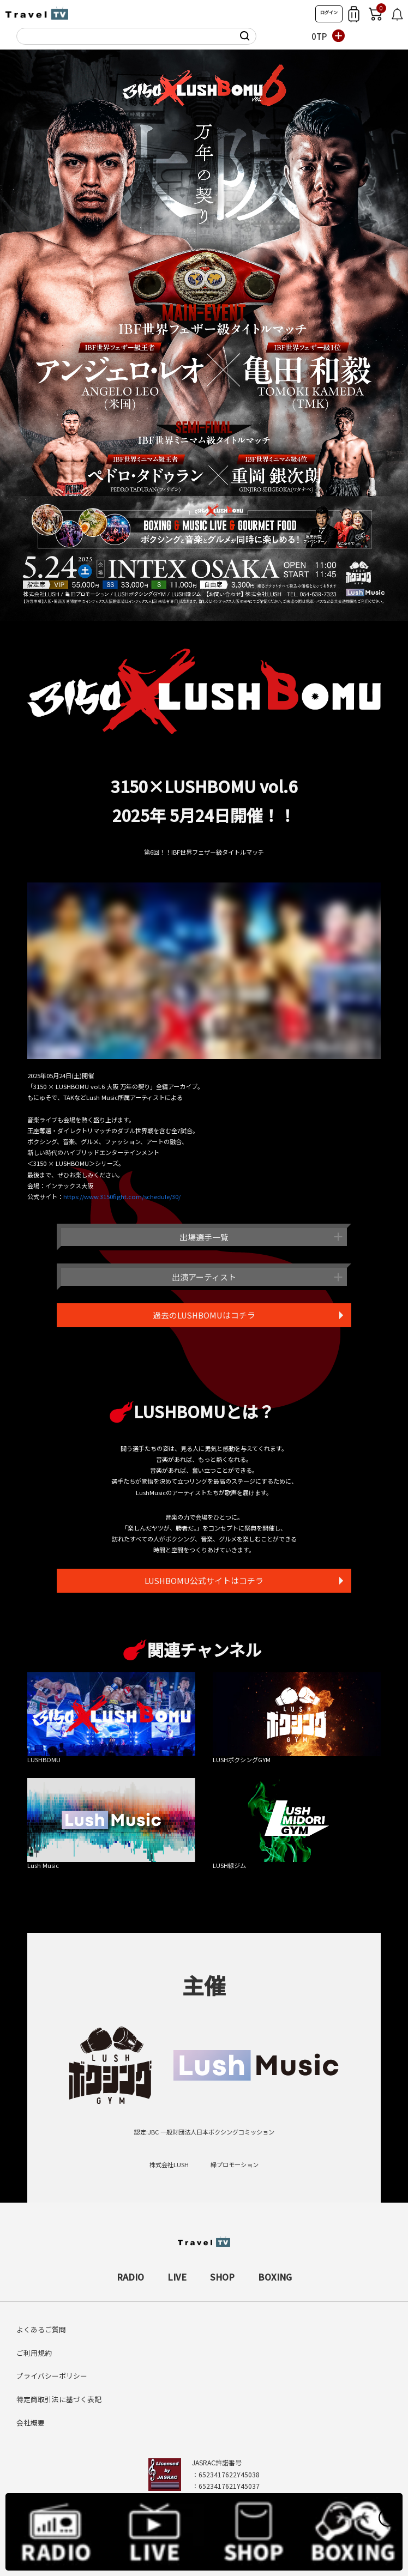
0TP (319, 36)
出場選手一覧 (204, 1237)
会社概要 (30, 2417)
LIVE (177, 2271)
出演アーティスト (204, 1277)
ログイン (329, 12)
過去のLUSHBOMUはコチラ (204, 1316)
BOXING (275, 2271)
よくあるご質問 (41, 2324)
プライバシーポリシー (51, 2371)
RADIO (130, 2271)
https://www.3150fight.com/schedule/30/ (122, 1196)
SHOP (222, 2271)
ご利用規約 (34, 2347)
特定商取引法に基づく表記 (58, 2394)
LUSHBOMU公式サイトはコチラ (204, 1582)
